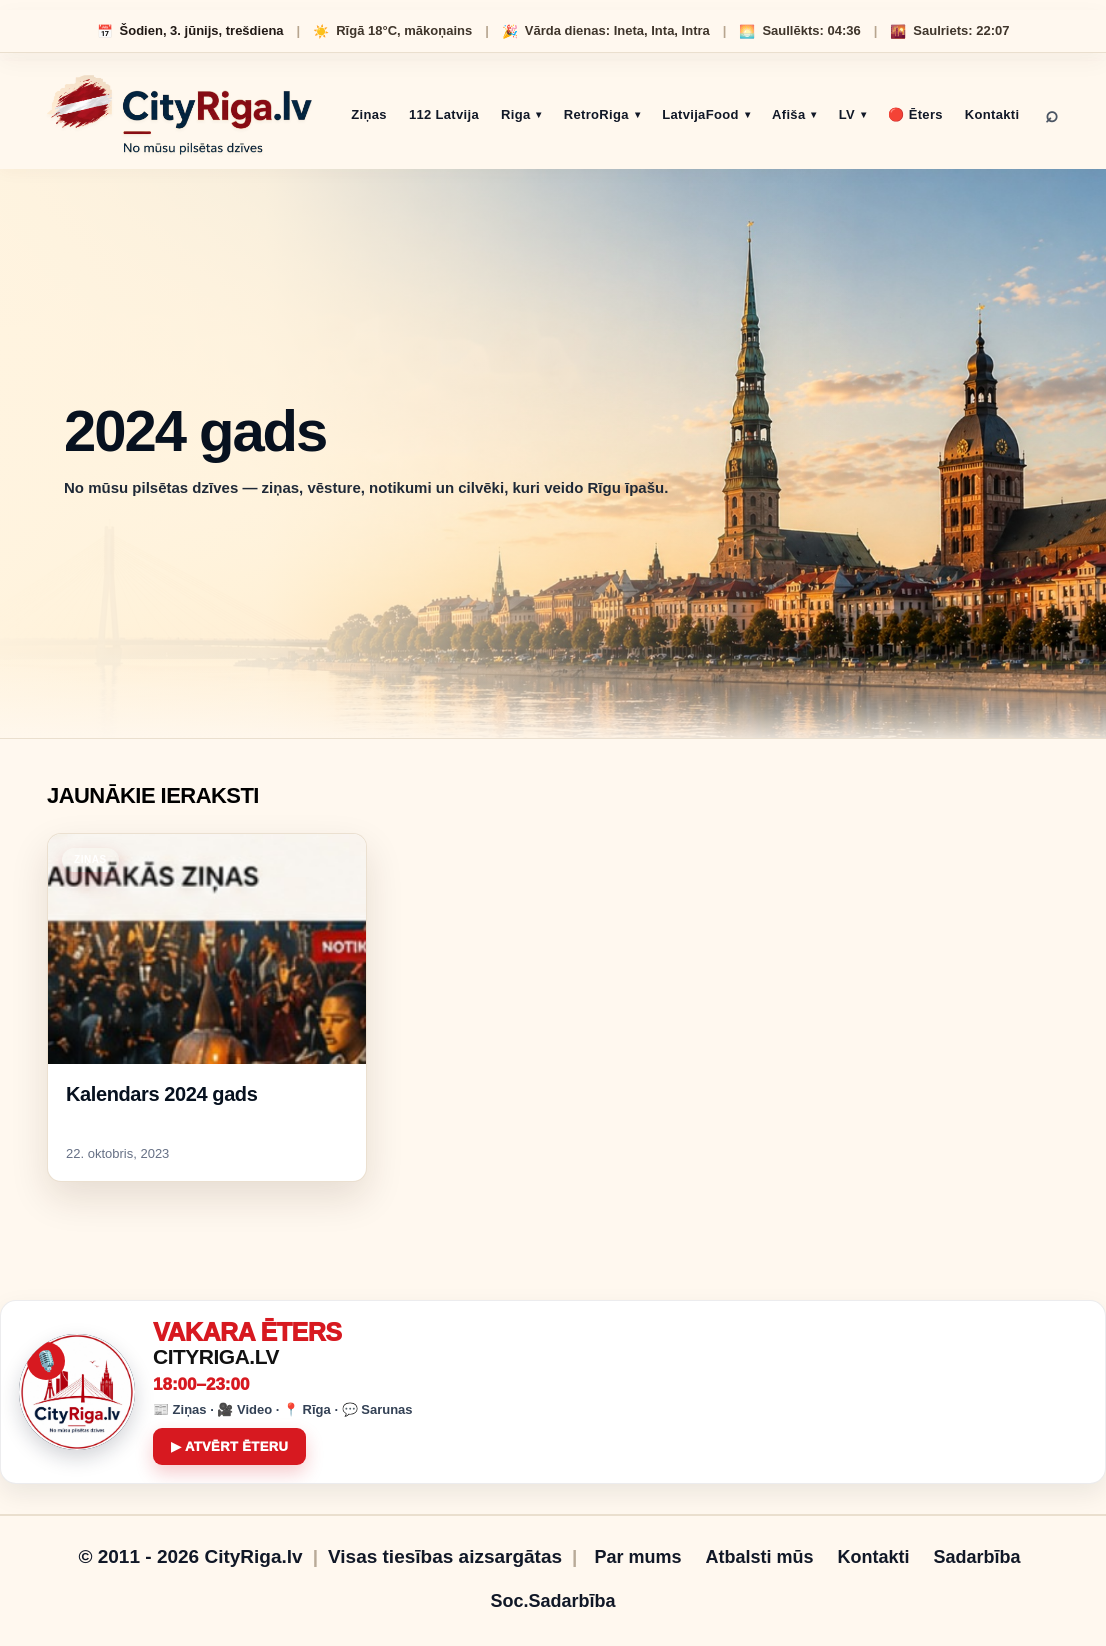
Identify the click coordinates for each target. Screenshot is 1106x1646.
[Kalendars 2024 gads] (207, 949)
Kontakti (992, 114)
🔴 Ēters (915, 114)
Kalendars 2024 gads (161, 1094)
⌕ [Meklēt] (1052, 115)
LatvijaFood (700, 114)
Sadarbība (977, 1557)
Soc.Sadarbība (552, 1601)
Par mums (637, 1557)
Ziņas (369, 114)
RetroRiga (596, 114)
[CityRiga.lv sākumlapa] (179, 115)
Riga (515, 114)
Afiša (788, 114)
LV (847, 114)
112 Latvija (444, 114)
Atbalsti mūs (759, 1557)
